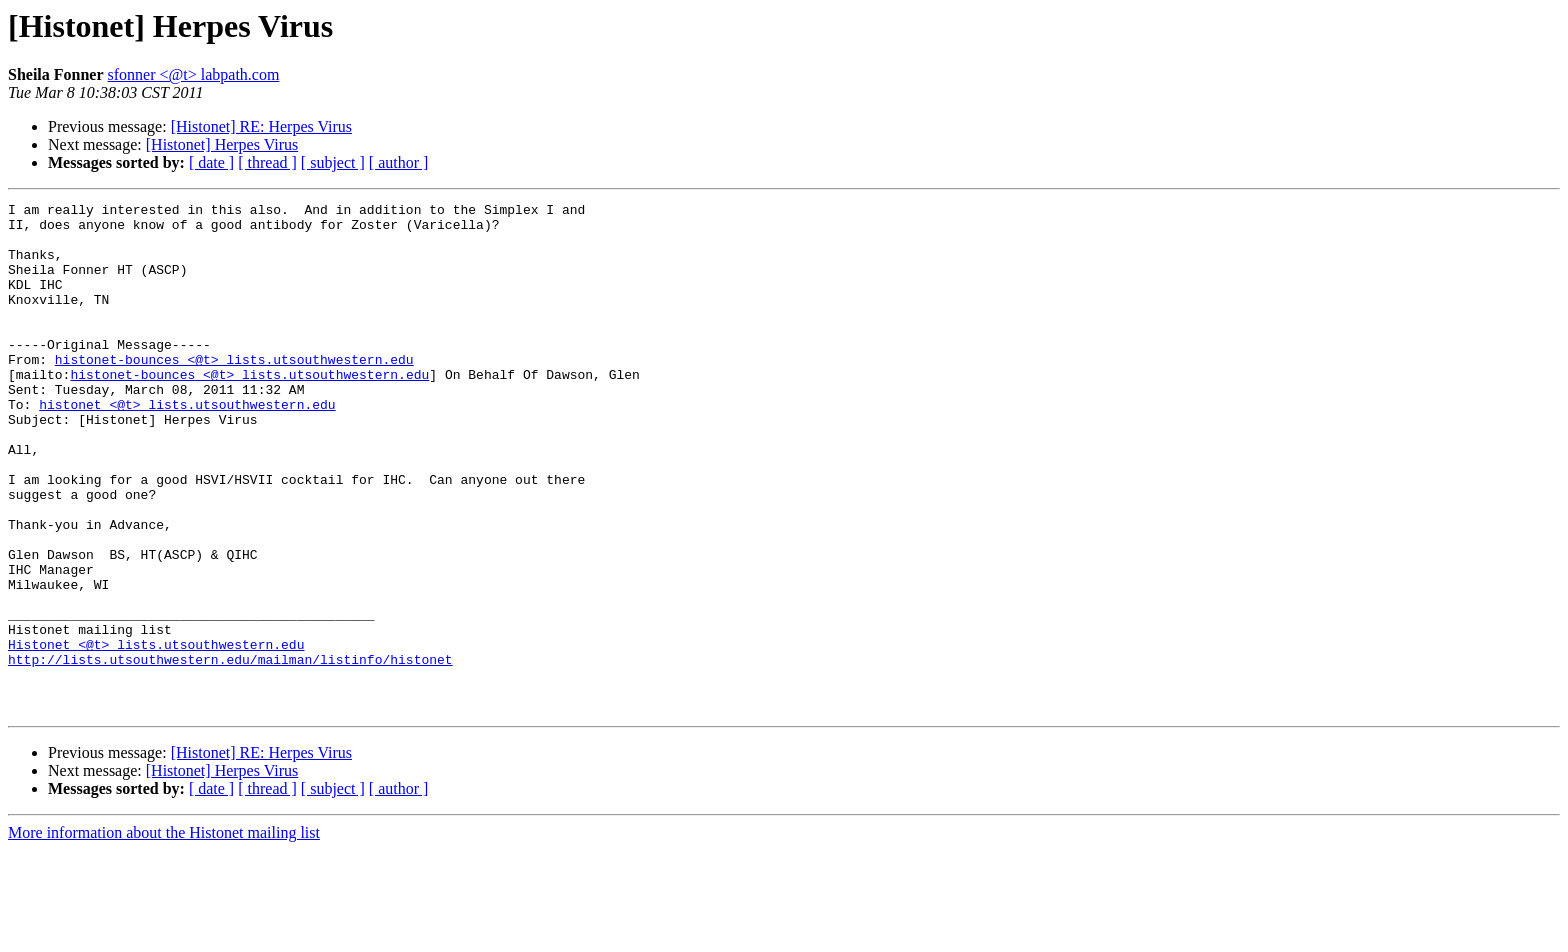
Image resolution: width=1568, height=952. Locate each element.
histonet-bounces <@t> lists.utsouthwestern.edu (234, 392)
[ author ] (399, 162)
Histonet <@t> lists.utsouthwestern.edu (156, 734)
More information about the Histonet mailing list (164, 934)
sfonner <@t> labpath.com (194, 74)
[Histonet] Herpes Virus (222, 144)
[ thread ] (267, 162)
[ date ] (211, 162)
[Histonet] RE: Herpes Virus (261, 126)
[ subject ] (333, 162)
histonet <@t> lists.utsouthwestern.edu (187, 446)
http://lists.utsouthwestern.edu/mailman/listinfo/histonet (230, 752)
